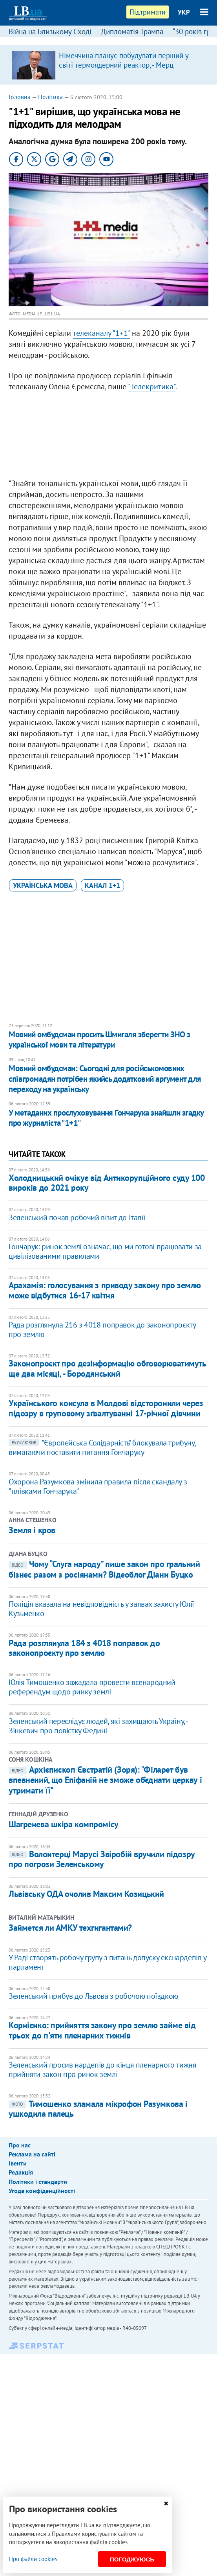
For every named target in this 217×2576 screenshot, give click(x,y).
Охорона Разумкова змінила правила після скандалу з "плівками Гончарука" (98, 1486)
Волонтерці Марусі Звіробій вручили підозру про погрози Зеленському (102, 1859)
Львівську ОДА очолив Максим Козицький (86, 1893)
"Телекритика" (151, 386)
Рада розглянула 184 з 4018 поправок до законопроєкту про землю (84, 1647)
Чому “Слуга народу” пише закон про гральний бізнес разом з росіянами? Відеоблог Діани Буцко (104, 1569)
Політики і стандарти (38, 2182)
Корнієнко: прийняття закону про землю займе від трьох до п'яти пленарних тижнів (102, 2030)
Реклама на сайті (32, 2154)
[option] (108, 65)
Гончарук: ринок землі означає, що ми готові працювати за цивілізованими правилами (105, 1251)
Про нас (20, 2145)
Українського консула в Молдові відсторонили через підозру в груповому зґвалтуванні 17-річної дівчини (106, 1408)
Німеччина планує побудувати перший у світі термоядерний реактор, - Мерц (123, 60)
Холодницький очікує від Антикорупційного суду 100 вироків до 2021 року (106, 1182)
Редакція (21, 2172)
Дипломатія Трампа (132, 31)
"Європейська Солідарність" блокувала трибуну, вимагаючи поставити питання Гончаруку (102, 1447)
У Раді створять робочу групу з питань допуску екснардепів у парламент (107, 1962)
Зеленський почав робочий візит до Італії (77, 1217)
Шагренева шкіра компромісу (64, 1824)
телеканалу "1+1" (101, 333)
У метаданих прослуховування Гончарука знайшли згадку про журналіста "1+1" (106, 1117)
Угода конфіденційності (42, 2191)
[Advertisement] (108, 436)
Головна (20, 97)
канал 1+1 (102, 885)
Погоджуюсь (132, 2559)
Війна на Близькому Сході (50, 31)
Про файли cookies (33, 2559)
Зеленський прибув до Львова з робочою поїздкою (93, 1996)
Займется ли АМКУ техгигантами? (70, 1927)
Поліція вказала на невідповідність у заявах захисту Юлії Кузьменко (101, 1609)
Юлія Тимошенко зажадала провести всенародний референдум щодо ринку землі (92, 1687)
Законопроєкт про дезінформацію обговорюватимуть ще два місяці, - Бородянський (107, 1368)
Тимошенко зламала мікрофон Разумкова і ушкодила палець (98, 2108)
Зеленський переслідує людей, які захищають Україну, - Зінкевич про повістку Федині (98, 1726)
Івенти (18, 2163)
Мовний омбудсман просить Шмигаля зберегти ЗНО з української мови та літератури (99, 1039)
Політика (50, 97)
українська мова (43, 885)
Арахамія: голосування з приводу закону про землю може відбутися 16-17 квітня (105, 1290)
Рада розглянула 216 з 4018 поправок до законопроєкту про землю (102, 1329)
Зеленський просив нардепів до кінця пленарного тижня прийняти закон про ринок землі (102, 2069)
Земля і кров (32, 1530)
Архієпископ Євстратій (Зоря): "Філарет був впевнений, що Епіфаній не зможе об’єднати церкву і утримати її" (105, 1780)
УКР (184, 12)
